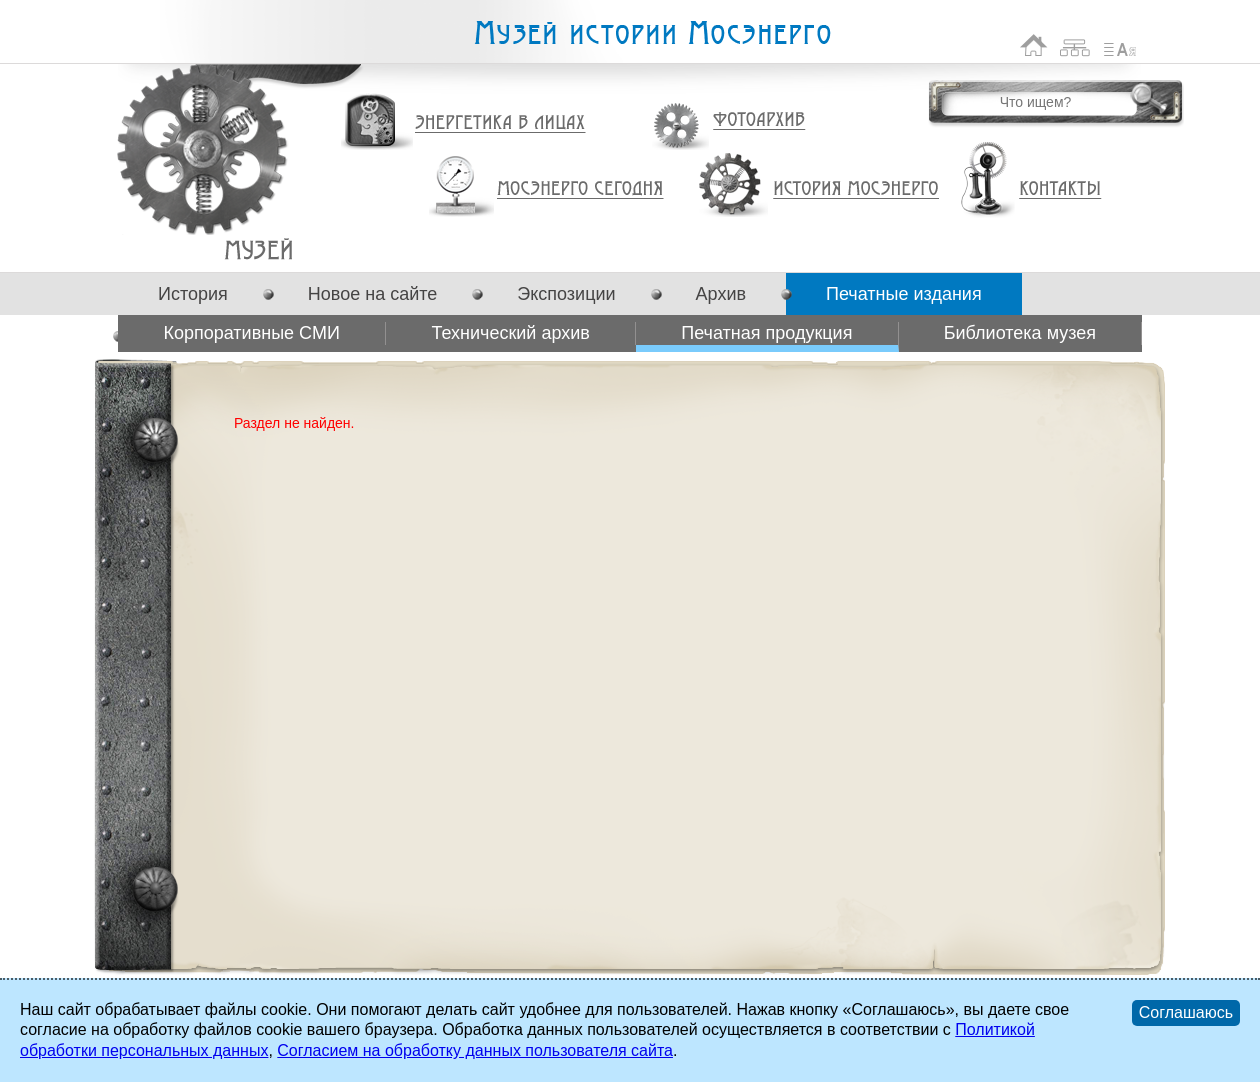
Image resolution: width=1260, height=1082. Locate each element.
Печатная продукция (258, 249)
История (193, 294)
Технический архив (510, 333)
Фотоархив (758, 120)
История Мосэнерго (856, 189)
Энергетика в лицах (500, 123)
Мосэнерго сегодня (580, 189)
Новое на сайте (372, 294)
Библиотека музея (1020, 333)
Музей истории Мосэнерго (652, 33)
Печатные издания (904, 294)
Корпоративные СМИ (251, 333)
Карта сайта (1075, 45)
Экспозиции (566, 294)
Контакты (1060, 189)
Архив (721, 294)
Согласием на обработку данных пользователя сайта (475, 1050)
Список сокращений (1120, 45)
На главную (1034, 45)
